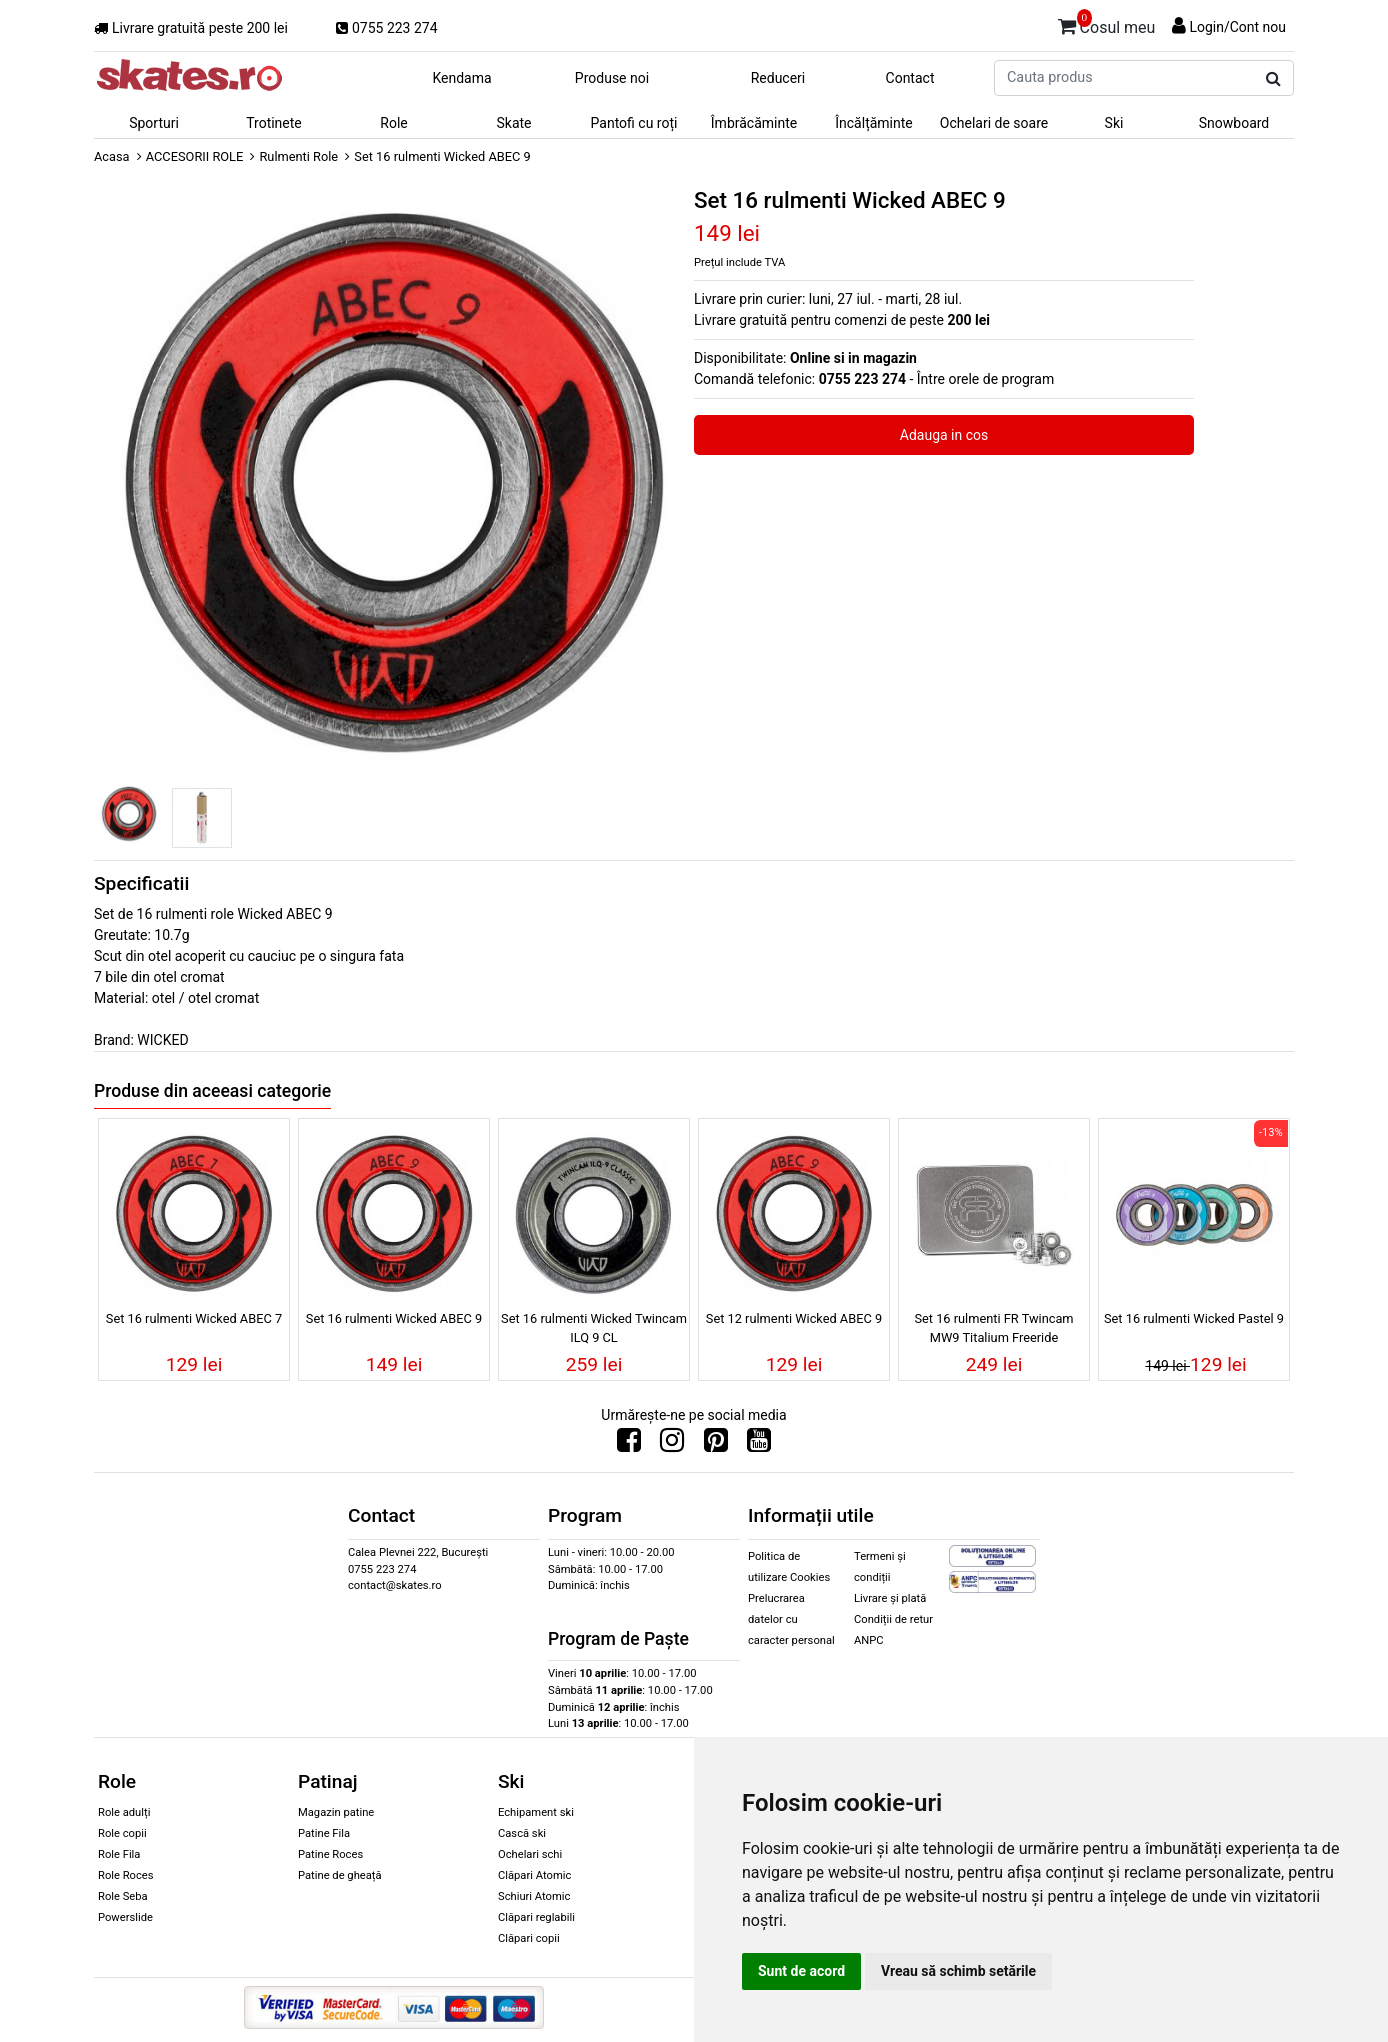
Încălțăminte (874, 123)
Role (393, 123)
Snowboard (1234, 123)
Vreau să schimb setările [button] (958, 1971)
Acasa (112, 156)
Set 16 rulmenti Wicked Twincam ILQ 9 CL (594, 1328)
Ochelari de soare (994, 123)
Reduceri (778, 78)
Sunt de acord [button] (801, 1971)
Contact (910, 78)
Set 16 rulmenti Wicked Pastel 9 (1194, 1318)
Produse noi (612, 78)
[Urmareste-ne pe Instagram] (672, 1445)
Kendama (461, 78)
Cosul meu (1107, 24)
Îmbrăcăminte (754, 123)
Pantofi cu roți (634, 123)
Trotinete (274, 123)
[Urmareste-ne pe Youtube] (759, 1445)
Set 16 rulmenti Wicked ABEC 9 (394, 1318)
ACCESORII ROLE (195, 156)
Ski (1114, 123)
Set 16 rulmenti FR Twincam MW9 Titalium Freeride (993, 1328)
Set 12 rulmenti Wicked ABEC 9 (794, 1318)
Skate (513, 123)
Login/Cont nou (1237, 27)
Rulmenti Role (298, 156)
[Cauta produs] (1273, 79)
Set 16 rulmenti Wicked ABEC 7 (194, 1318)
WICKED (162, 1040)
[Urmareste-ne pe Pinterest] (716, 1445)
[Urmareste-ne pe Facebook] (629, 1445)
